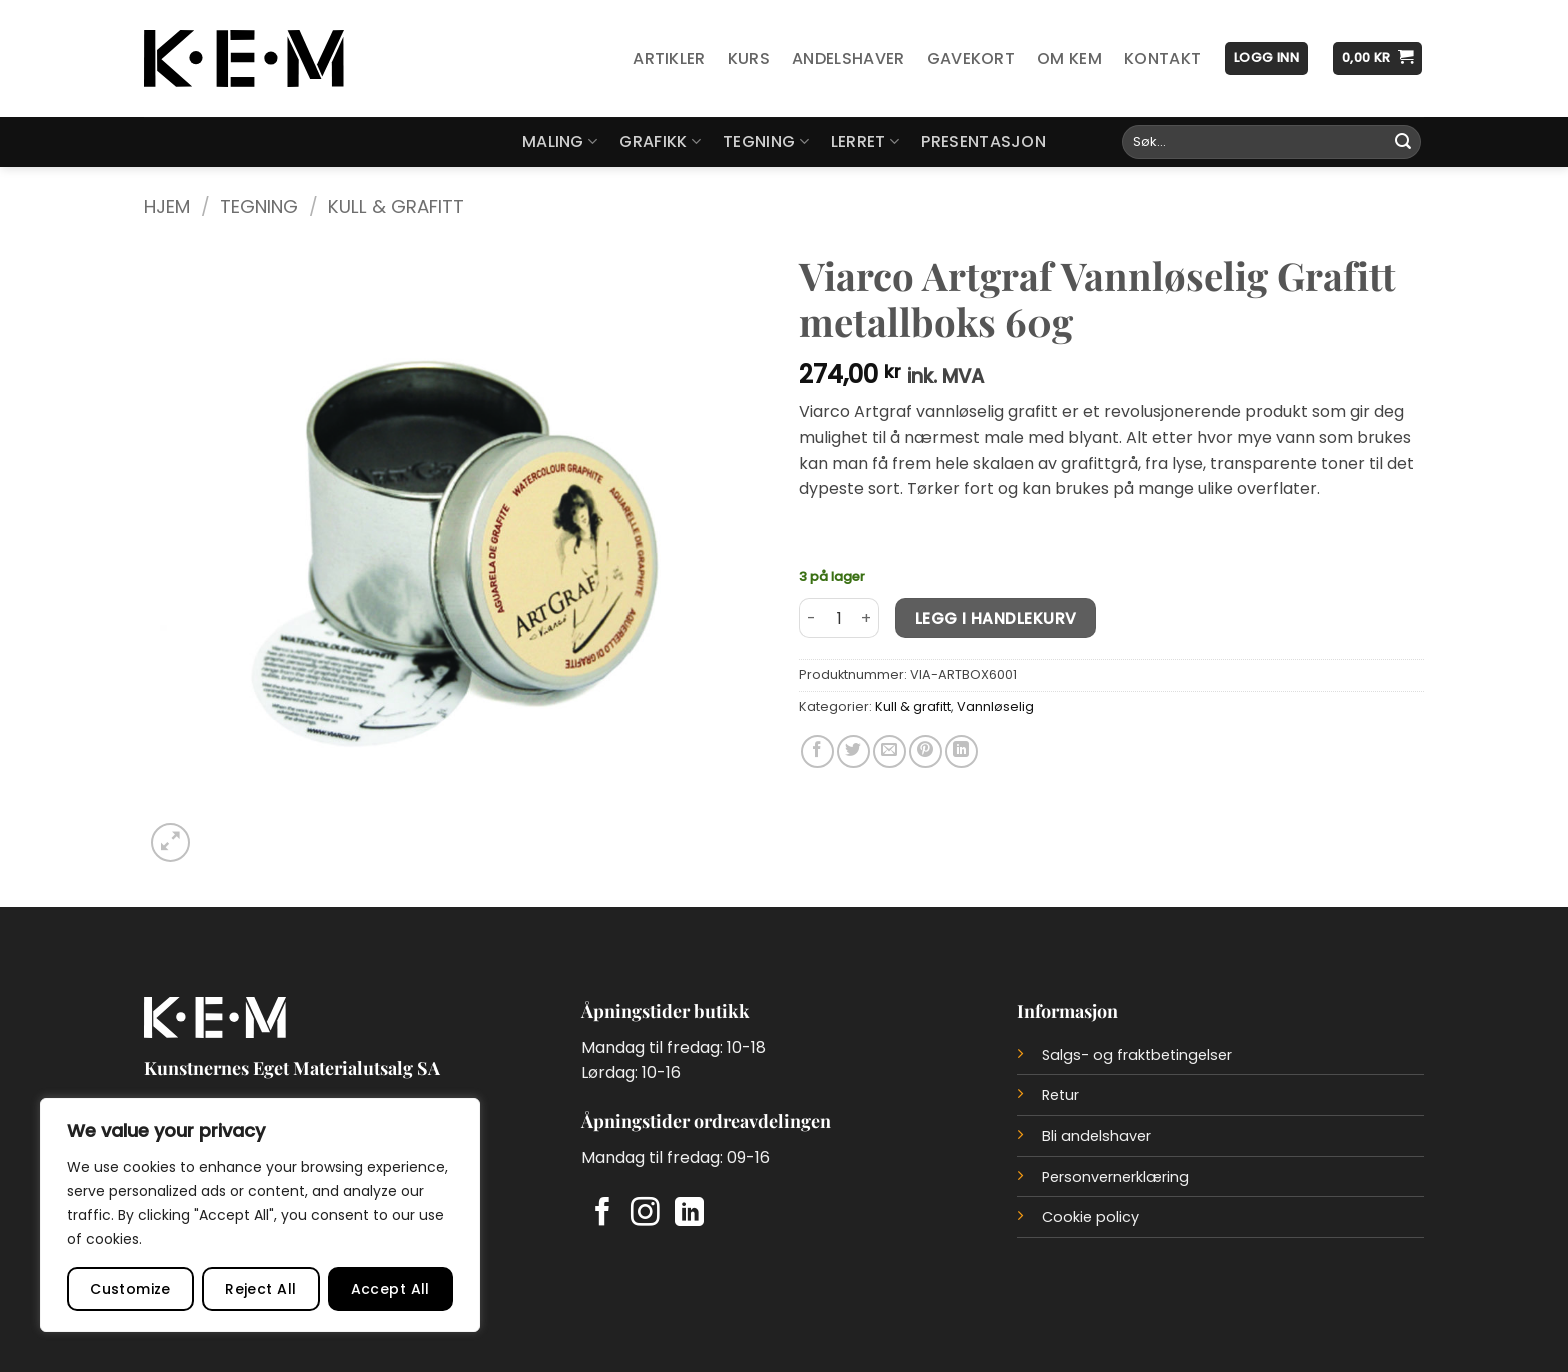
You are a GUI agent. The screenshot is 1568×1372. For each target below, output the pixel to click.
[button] (1266, 58)
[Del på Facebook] (817, 751)
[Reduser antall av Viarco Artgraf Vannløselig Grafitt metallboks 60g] (811, 618)
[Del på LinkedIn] (961, 751)
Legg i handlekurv (996, 618)
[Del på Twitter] (853, 751)
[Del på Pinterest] (925, 751)
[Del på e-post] (889, 751)
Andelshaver (848, 58)
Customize (130, 1289)
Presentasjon (983, 141)
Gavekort (971, 58)
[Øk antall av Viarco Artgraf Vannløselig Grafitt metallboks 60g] (867, 618)
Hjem (167, 206)
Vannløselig (995, 706)
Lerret (865, 141)
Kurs (749, 58)
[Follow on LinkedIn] (689, 1214)
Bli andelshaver (1096, 1136)
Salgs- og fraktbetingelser (1137, 1055)
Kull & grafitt (396, 206)
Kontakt (1162, 58)
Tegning (766, 141)
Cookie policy (1090, 1217)
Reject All (260, 1289)
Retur (1060, 1095)
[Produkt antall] (839, 618)
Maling (559, 141)
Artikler (669, 58)
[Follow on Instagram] (645, 1214)
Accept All (390, 1289)
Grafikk (660, 141)
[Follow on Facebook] (602, 1214)
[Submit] (1403, 142)
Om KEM (1069, 58)
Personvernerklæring (1115, 1177)
